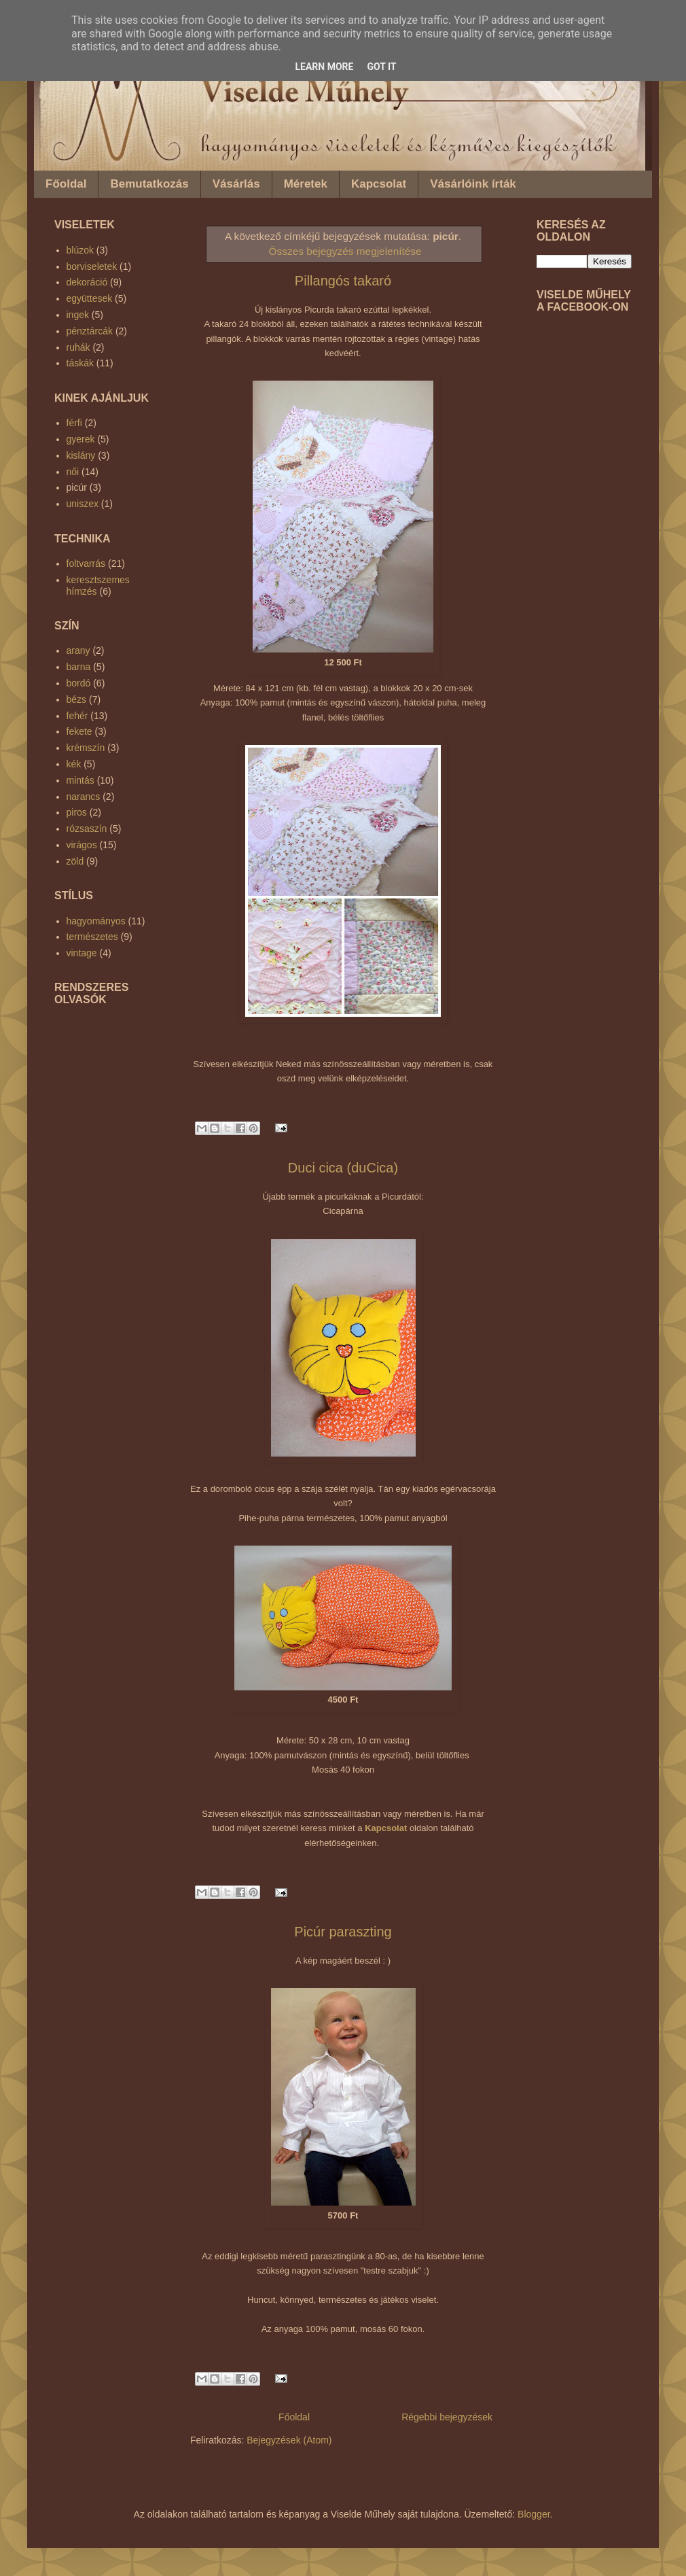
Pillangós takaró (343, 280)
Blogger (533, 2514)
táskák (80, 363)
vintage (82, 952)
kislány (81, 455)
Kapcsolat (378, 183)
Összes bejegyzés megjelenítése (345, 251)
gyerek (81, 439)
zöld (75, 861)
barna (79, 666)
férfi (74, 422)
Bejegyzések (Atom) (289, 2440)
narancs (84, 796)
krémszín (86, 747)
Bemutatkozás (149, 183)
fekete (79, 731)
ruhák (78, 347)
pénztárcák (90, 331)
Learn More (324, 66)
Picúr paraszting (342, 1931)
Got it (381, 66)
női (73, 471)
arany (78, 650)
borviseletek (92, 266)
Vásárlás (236, 183)
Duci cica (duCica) (343, 1167)
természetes (92, 936)
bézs (77, 699)
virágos (82, 844)
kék (74, 764)
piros (77, 812)
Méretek (305, 183)
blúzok (80, 250)
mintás (80, 780)
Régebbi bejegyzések (446, 2417)
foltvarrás (86, 563)
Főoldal (66, 183)
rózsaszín (87, 828)
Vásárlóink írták (473, 183)
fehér (77, 715)
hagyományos (96, 921)
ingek (78, 314)
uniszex (82, 503)
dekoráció (87, 282)
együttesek (90, 298)
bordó (79, 683)
